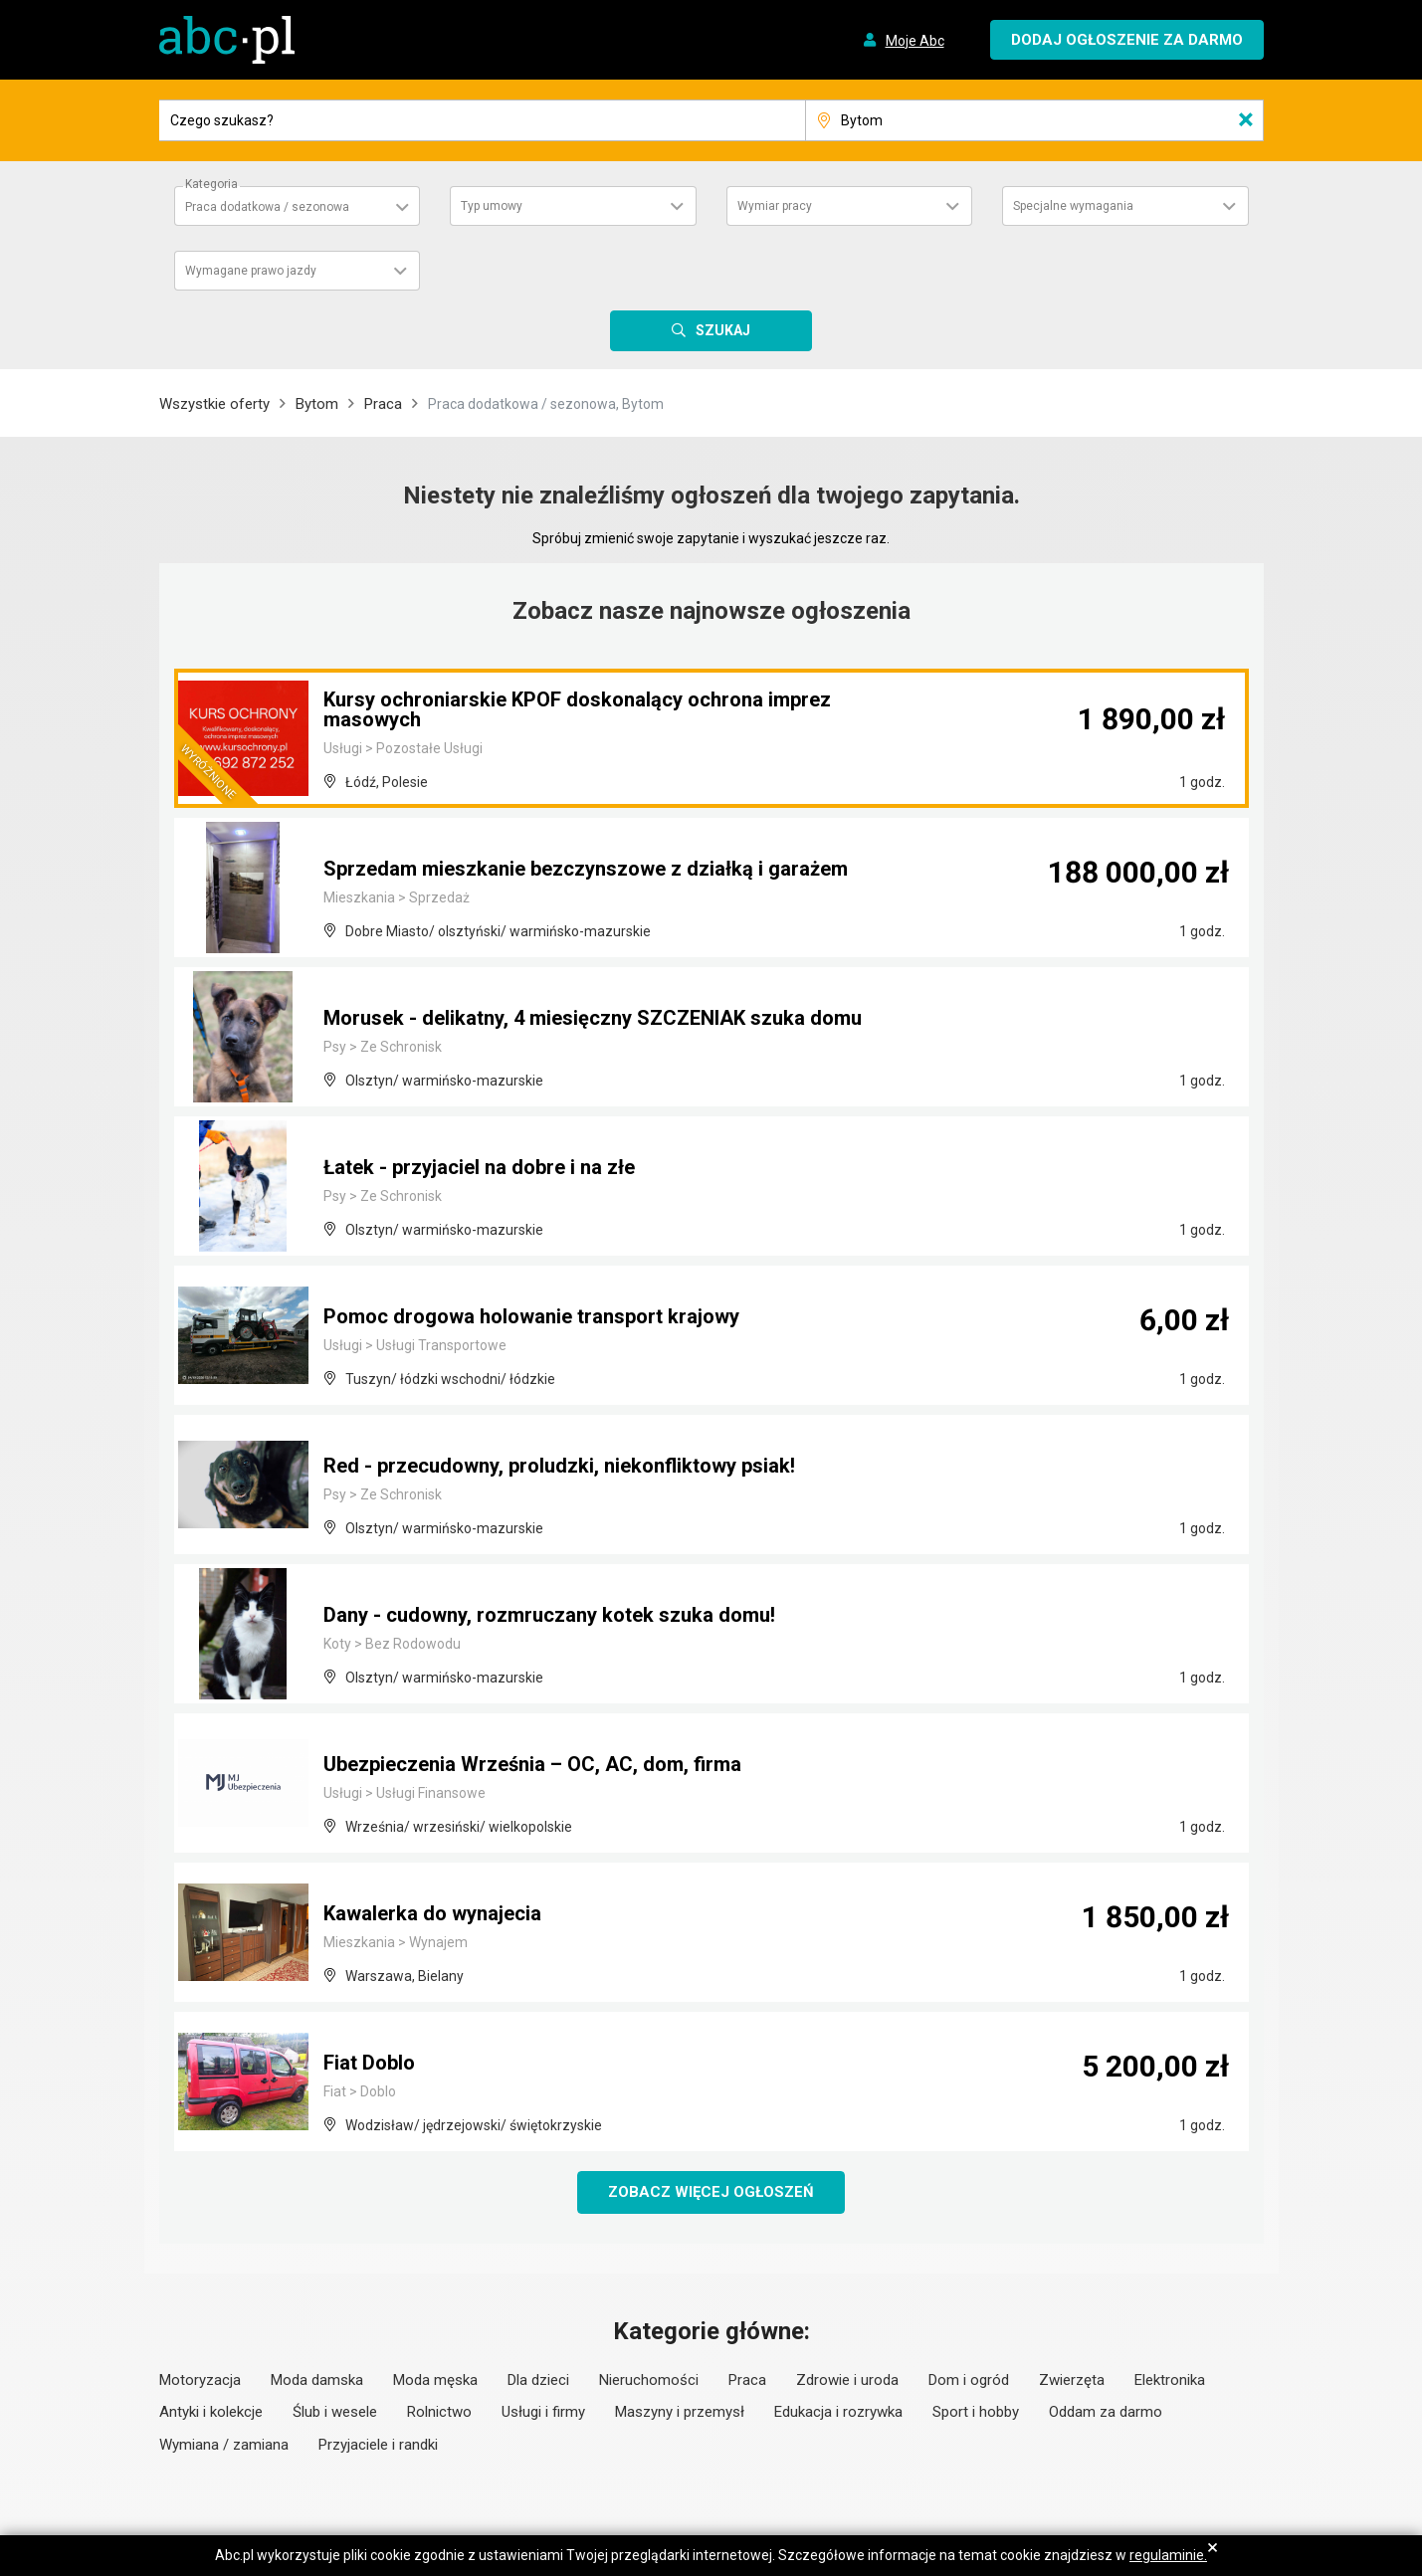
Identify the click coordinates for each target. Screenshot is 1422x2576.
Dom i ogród (968, 2380)
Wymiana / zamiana (224, 2445)
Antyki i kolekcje (211, 2412)
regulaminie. (1168, 2555)
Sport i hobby (975, 2412)
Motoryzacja (200, 2380)
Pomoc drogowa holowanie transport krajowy (531, 1316)
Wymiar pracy (774, 206)
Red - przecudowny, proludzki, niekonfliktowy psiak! (559, 1466)
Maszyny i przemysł (679, 2412)
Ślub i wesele (335, 2412)
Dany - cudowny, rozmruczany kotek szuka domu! (549, 1615)
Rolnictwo (439, 2412)
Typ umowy (491, 206)
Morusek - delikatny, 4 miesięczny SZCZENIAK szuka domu (592, 1018)
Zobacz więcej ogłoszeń (711, 2192)
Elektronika (1169, 2380)
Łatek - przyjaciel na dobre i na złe (479, 1167)
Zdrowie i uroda (847, 2380)
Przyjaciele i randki (378, 2445)
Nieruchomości (649, 2380)
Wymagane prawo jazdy (250, 271)
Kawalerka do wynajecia (432, 1913)
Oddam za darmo (1105, 2412)
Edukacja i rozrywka (838, 2412)
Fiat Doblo (369, 2063)
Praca (383, 404)
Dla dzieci (538, 2380)
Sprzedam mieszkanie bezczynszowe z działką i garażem (585, 869)
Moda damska (317, 2380)
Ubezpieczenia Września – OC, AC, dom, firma (532, 1764)
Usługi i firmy (543, 2412)
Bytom (317, 404)
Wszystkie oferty (214, 404)
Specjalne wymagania (1073, 206)
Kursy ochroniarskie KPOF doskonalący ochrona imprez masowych (577, 709)
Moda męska (435, 2380)
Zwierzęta (1072, 2380)
